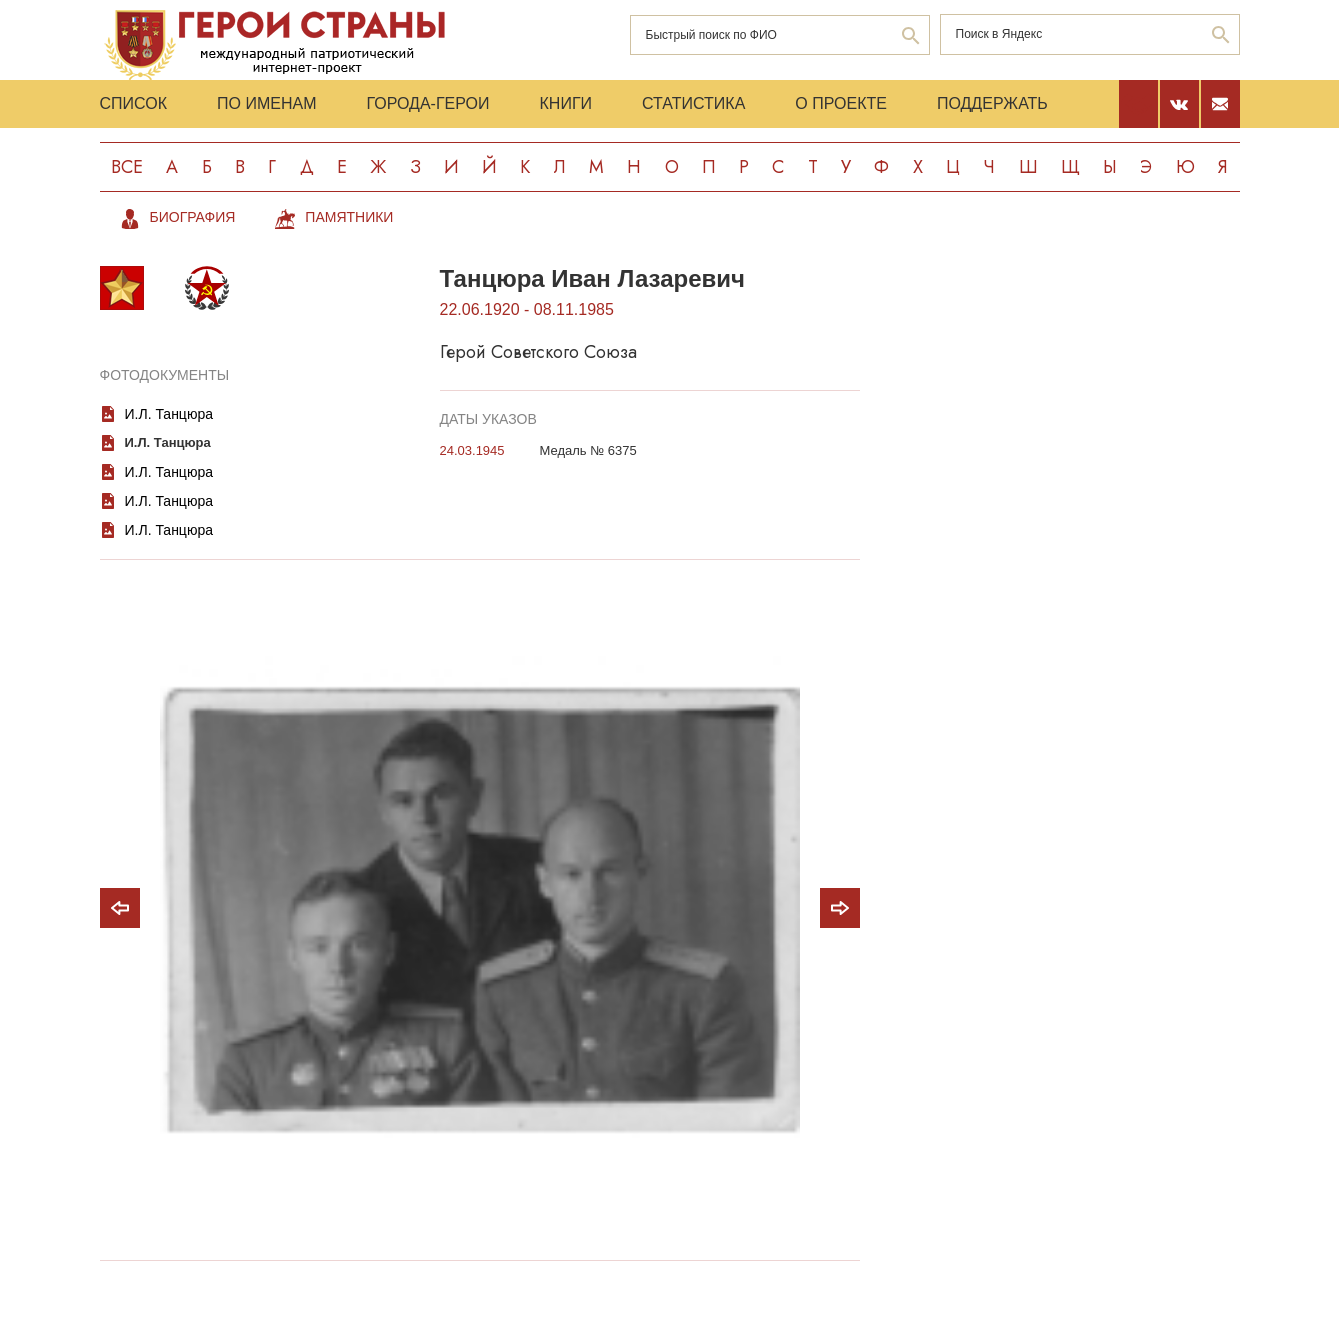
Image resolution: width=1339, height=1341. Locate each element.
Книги (566, 103)
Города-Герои (427, 103)
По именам (266, 103)
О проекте (841, 103)
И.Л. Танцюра (169, 414)
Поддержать (992, 103)
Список (134, 103)
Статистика (693, 103)
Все (127, 167)
